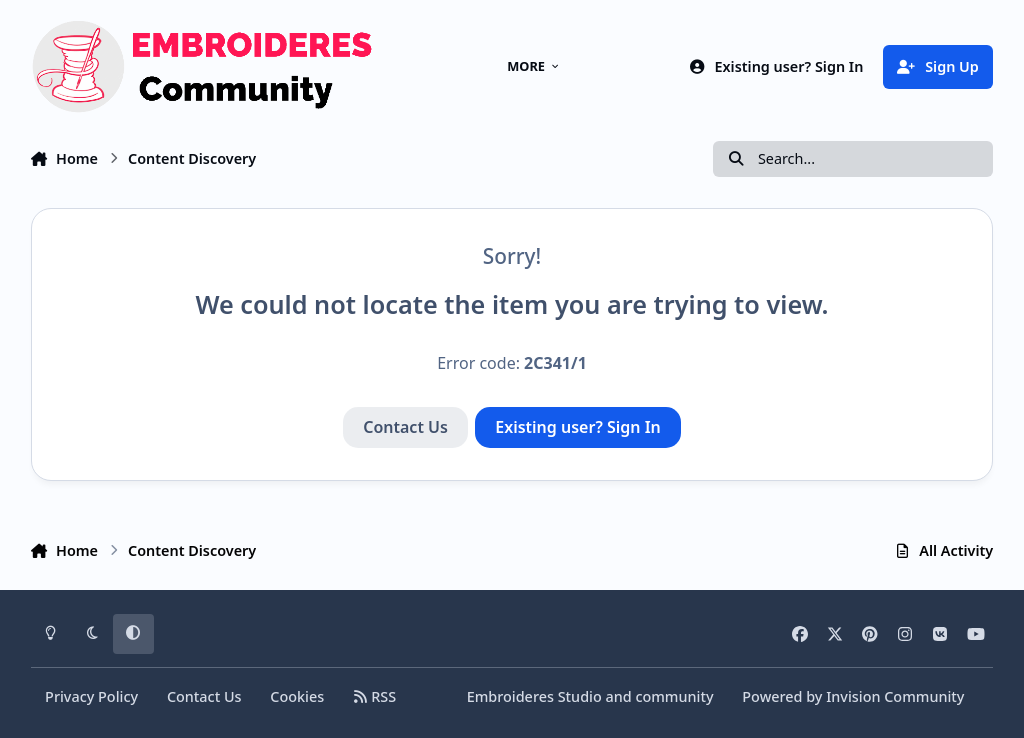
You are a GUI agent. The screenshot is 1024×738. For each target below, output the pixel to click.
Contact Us (405, 427)
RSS (374, 696)
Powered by (853, 696)
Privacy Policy (91, 696)
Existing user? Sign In (578, 427)
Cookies (297, 696)
